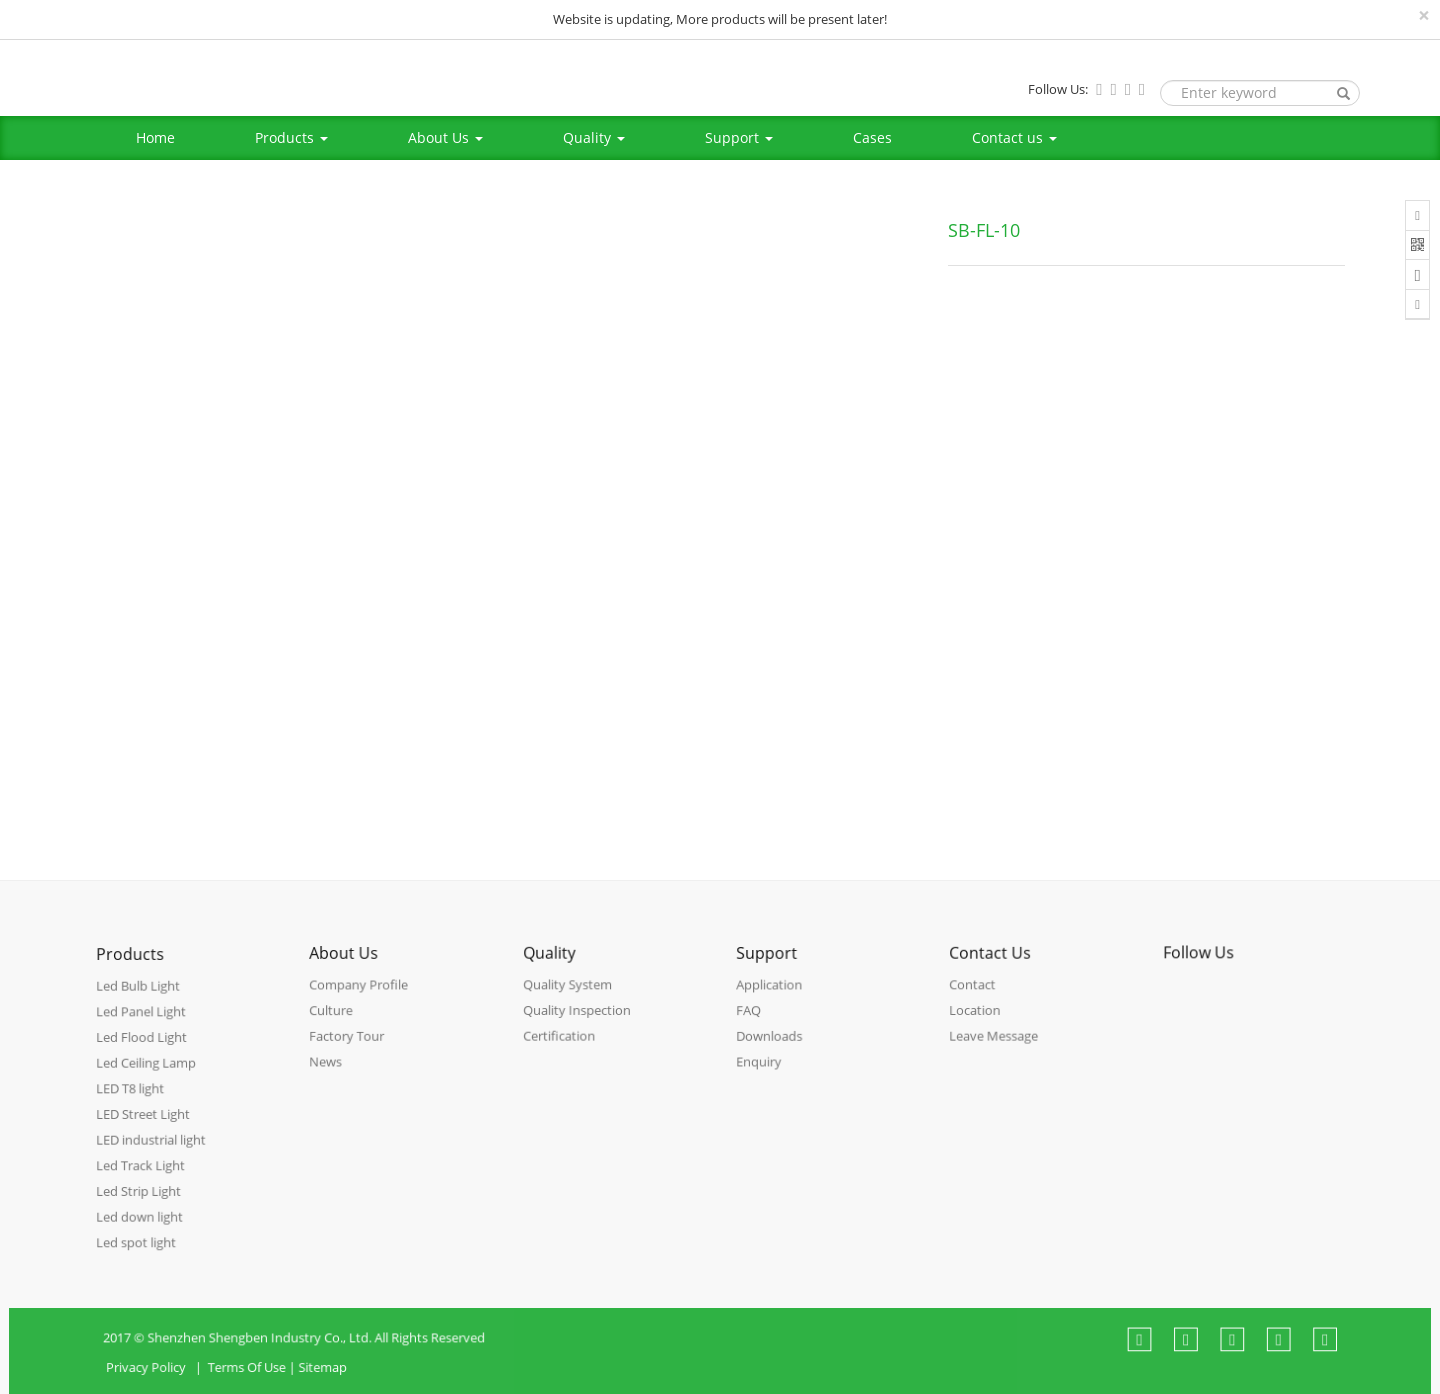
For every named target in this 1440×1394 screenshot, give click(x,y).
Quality (594, 137)
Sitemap (349, 1382)
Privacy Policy (185, 1382)
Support (739, 137)
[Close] (1424, 15)
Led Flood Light (144, 1057)
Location (980, 1025)
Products (291, 137)
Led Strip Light (141, 1201)
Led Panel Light (144, 1033)
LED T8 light (134, 1105)
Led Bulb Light (141, 1009)
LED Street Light (145, 1129)
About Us (445, 137)
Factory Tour (351, 1050)
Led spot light (139, 1248)
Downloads (773, 1050)
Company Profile (362, 1002)
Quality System (570, 1001)
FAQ (753, 1026)
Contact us (1014, 137)
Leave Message (997, 1049)
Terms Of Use (278, 1382)
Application (773, 1002)
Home (155, 137)
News (331, 1074)
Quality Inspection (579, 1025)
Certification (562, 1049)
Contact (977, 1001)
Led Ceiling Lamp (148, 1081)
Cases (872, 137)
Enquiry (763, 1074)
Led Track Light (143, 1177)
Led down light (142, 1225)
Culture (336, 1026)
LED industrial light (153, 1153)
